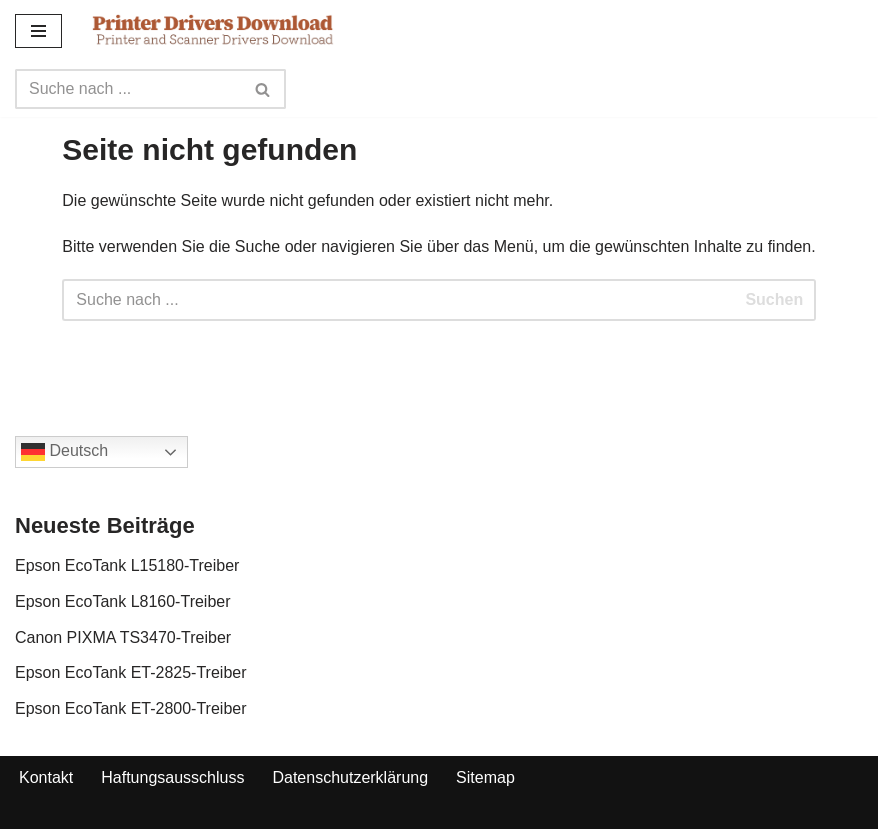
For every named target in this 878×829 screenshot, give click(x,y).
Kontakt (46, 777)
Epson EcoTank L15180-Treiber (127, 565)
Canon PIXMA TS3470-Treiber (123, 637)
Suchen (774, 299)
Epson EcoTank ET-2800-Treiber (131, 708)
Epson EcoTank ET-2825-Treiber (131, 672)
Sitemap (485, 777)
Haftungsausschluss (172, 777)
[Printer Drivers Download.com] (213, 30)
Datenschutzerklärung (350, 777)
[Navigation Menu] (38, 31)
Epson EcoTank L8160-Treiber (123, 601)
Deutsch (64, 452)
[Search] (128, 89)
